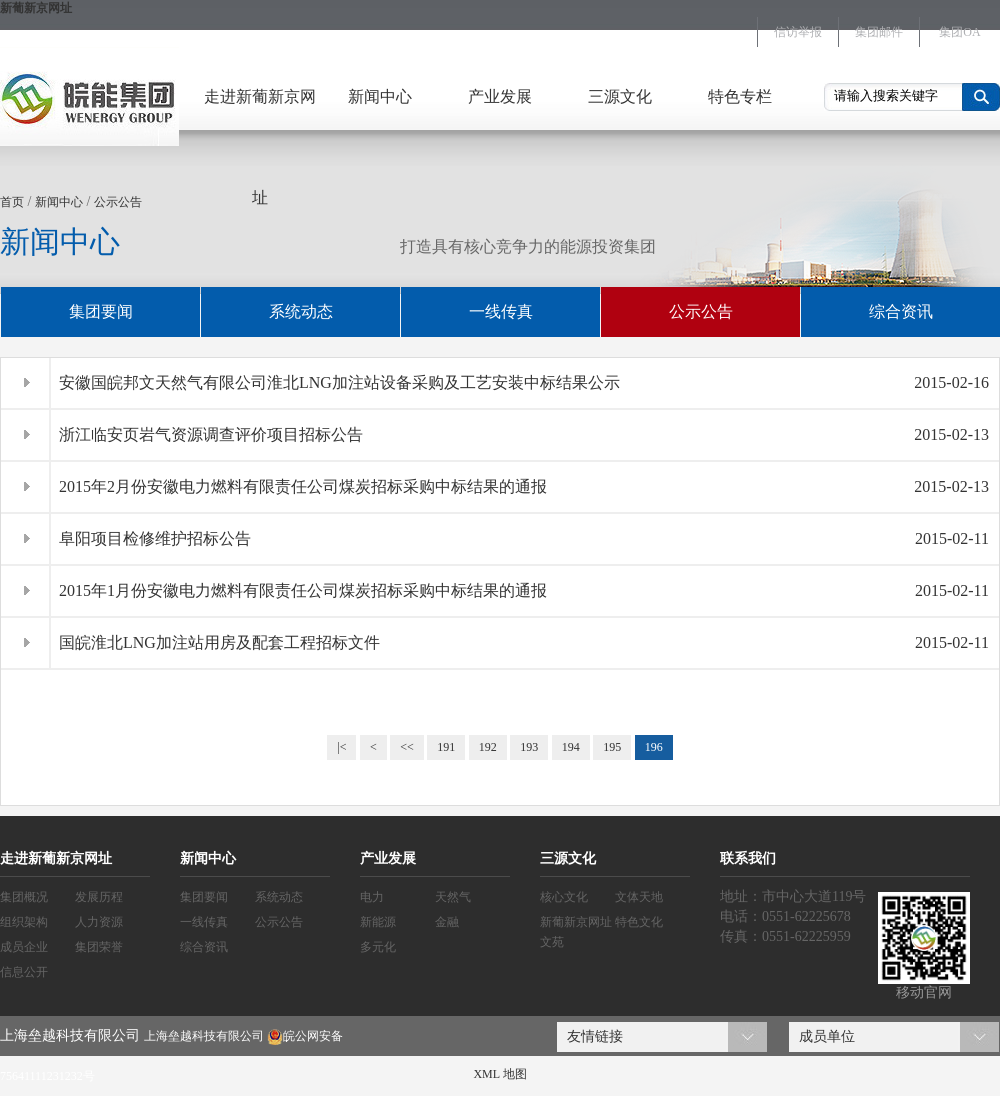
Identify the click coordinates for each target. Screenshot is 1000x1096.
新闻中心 (380, 96)
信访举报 (798, 32)
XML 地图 (499, 1074)
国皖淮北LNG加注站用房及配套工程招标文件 (219, 642)
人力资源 (99, 922)
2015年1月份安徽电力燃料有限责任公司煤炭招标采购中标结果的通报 (303, 590)
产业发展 (500, 96)
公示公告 (118, 202)
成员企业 (24, 947)
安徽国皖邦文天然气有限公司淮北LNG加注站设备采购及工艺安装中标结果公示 (339, 382)
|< (341, 747)
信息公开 (24, 972)
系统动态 (301, 311)
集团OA (959, 32)
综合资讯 (901, 311)
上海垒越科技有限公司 (204, 1036)
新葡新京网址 (36, 8)
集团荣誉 (99, 947)
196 (654, 747)
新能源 (378, 922)
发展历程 (99, 897)
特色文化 (639, 922)
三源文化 (620, 96)
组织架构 (24, 922)
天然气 (453, 897)
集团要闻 (101, 311)
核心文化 (564, 897)
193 (529, 747)
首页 (12, 202)
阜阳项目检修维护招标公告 (155, 538)
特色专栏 (740, 96)
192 (488, 747)
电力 (372, 897)
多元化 (378, 947)
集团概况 (24, 897)
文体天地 (639, 897)
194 (571, 747)
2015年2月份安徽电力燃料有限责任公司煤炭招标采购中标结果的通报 (303, 486)
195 (612, 747)
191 (446, 747)
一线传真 (501, 311)
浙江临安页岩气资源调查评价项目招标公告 (211, 434)
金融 (447, 922)
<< (407, 747)
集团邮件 (879, 32)
